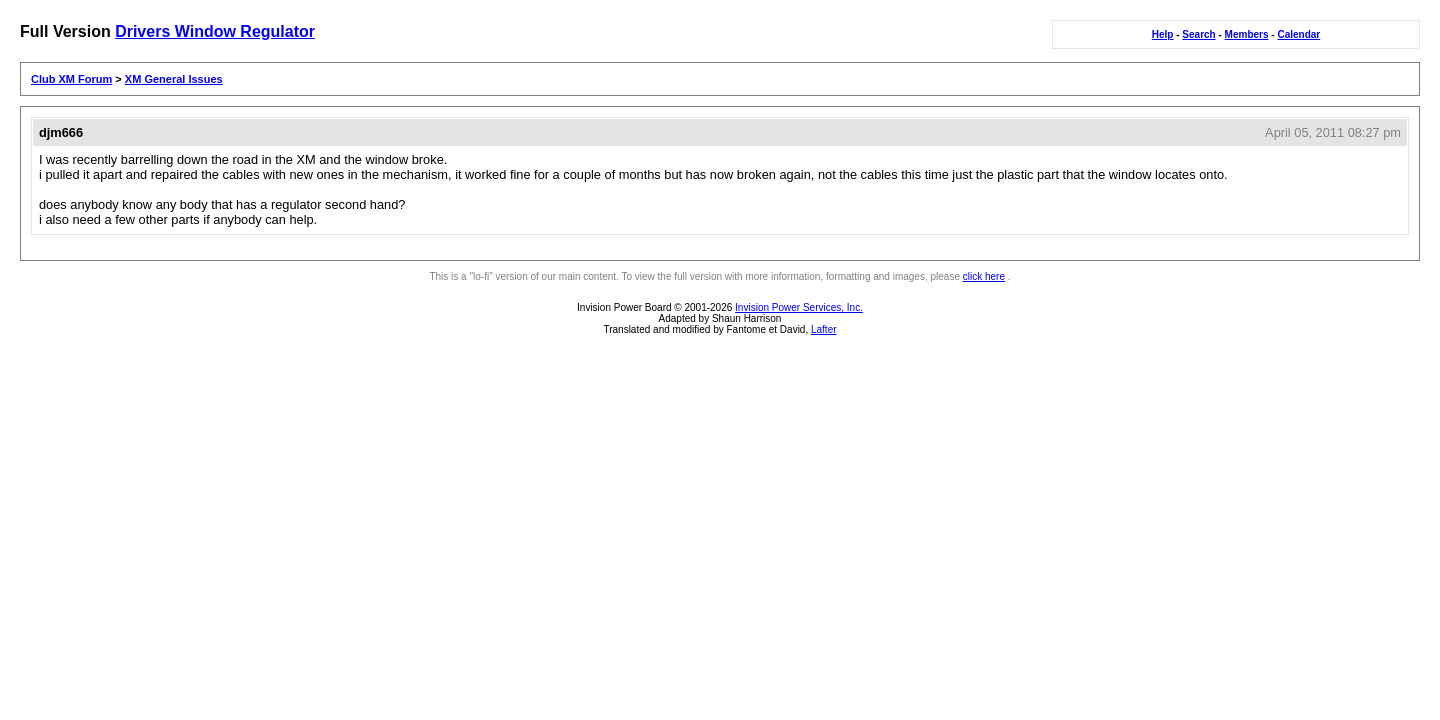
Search (1198, 34)
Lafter (824, 329)
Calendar (1298, 34)
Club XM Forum (71, 79)
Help (1163, 34)
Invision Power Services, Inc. (799, 307)
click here (984, 276)
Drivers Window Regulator (215, 31)
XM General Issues (174, 79)
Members (1247, 34)
